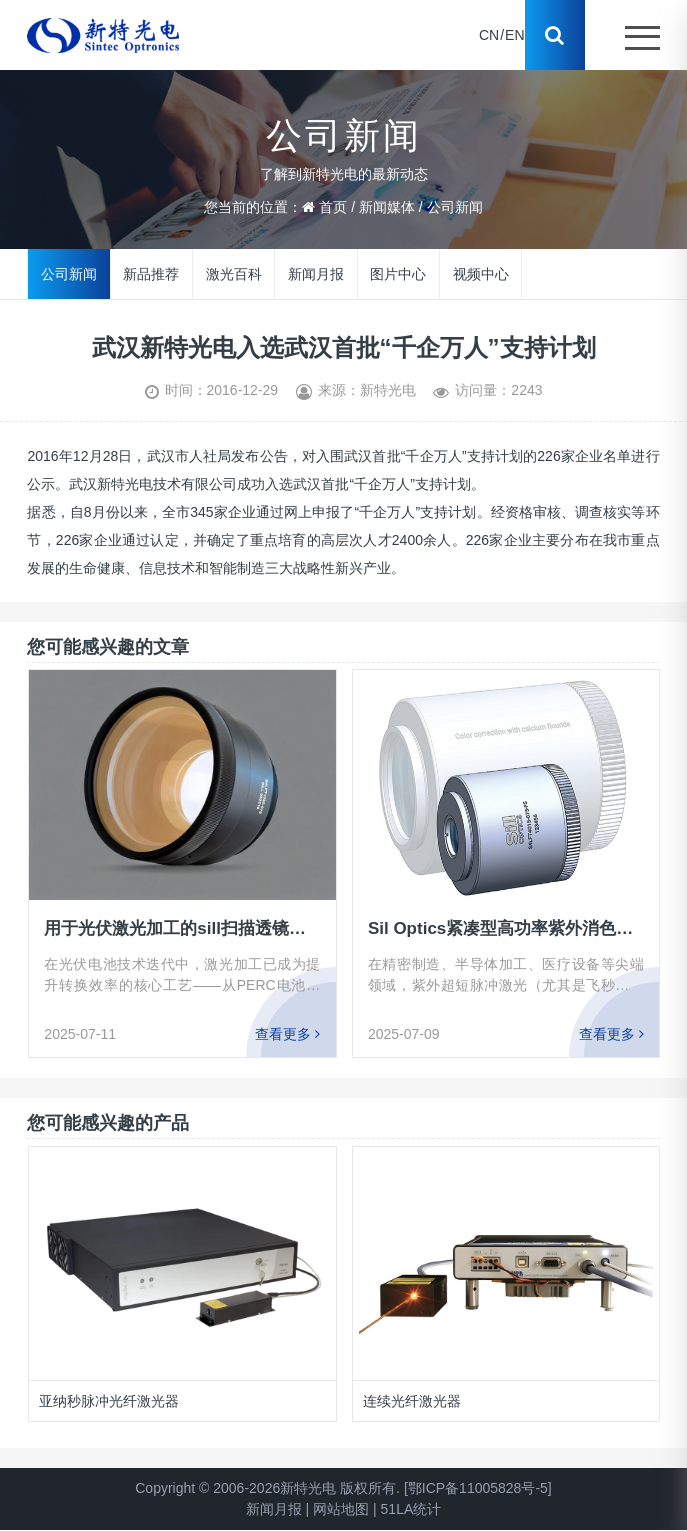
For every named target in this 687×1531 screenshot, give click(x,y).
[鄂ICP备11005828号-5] (478, 1488)
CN (489, 35)
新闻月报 (316, 273)
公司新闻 (455, 207)
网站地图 (341, 1509)
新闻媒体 (387, 207)
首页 (333, 207)
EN (514, 35)
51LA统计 (411, 1509)
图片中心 (398, 273)
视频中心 (480, 273)
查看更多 (287, 1034)
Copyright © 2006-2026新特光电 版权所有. (267, 1488)
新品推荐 (151, 273)
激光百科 (234, 273)
